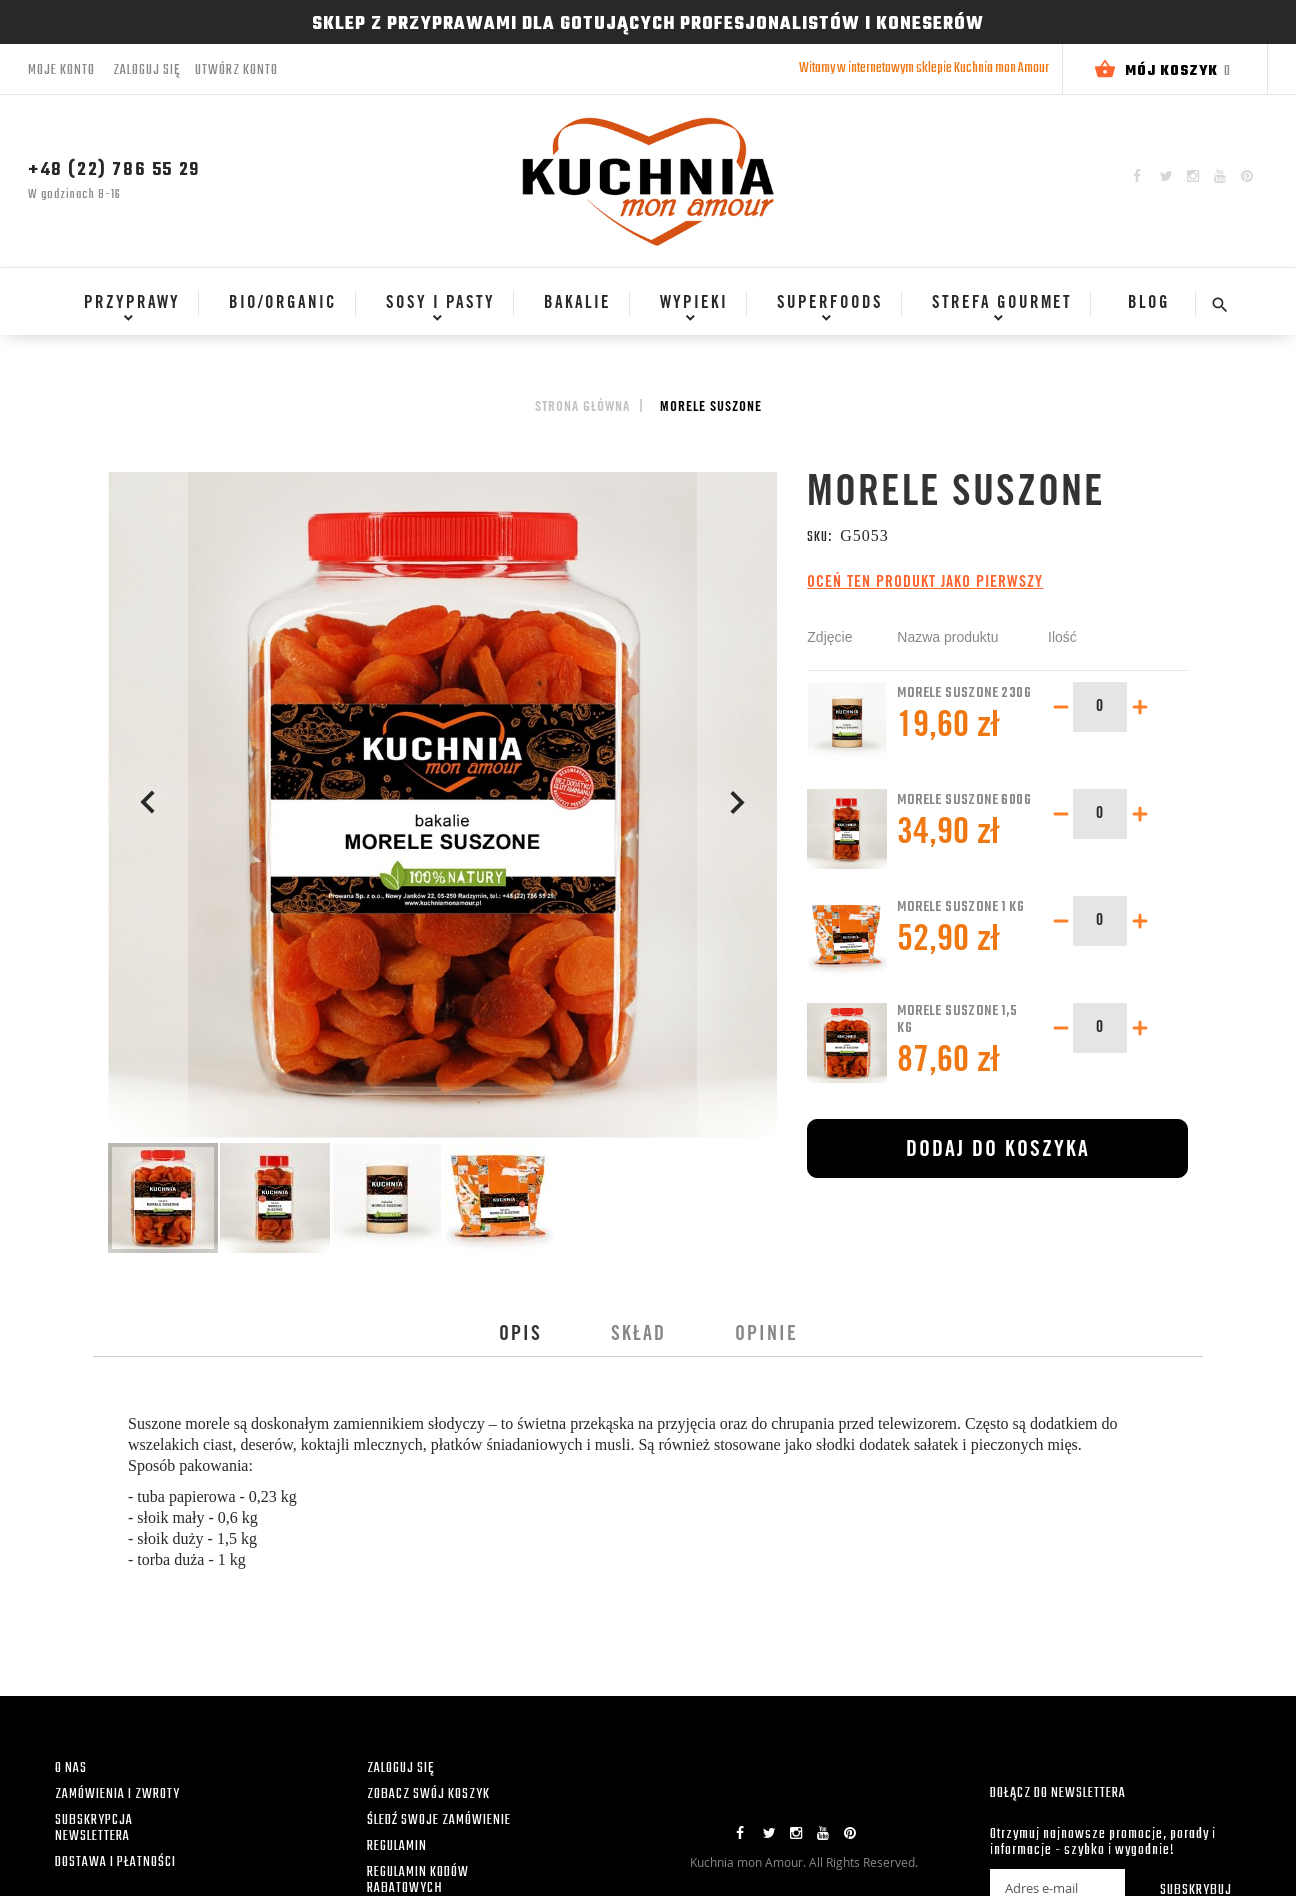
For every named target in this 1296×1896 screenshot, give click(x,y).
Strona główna (582, 408)
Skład (638, 1336)
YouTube (1220, 176)
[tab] (520, 1335)
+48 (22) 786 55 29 (114, 170)
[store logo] (648, 181)
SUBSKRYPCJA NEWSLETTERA (94, 1828)
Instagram (1193, 176)
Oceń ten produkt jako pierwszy (925, 583)
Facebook (1137, 176)
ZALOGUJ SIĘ (400, 1768)
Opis (520, 1336)
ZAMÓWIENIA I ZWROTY (117, 1794)
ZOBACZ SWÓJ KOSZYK (428, 1794)
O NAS (71, 1768)
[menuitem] (126, 304)
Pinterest (1247, 176)
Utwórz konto (236, 71)
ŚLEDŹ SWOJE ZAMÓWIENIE (439, 1820)
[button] (148, 806)
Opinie (766, 1336)
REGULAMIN (397, 1846)
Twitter (1166, 176)
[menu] (625, 313)
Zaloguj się (146, 71)
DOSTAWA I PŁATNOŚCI (115, 1862)
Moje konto (61, 70)
